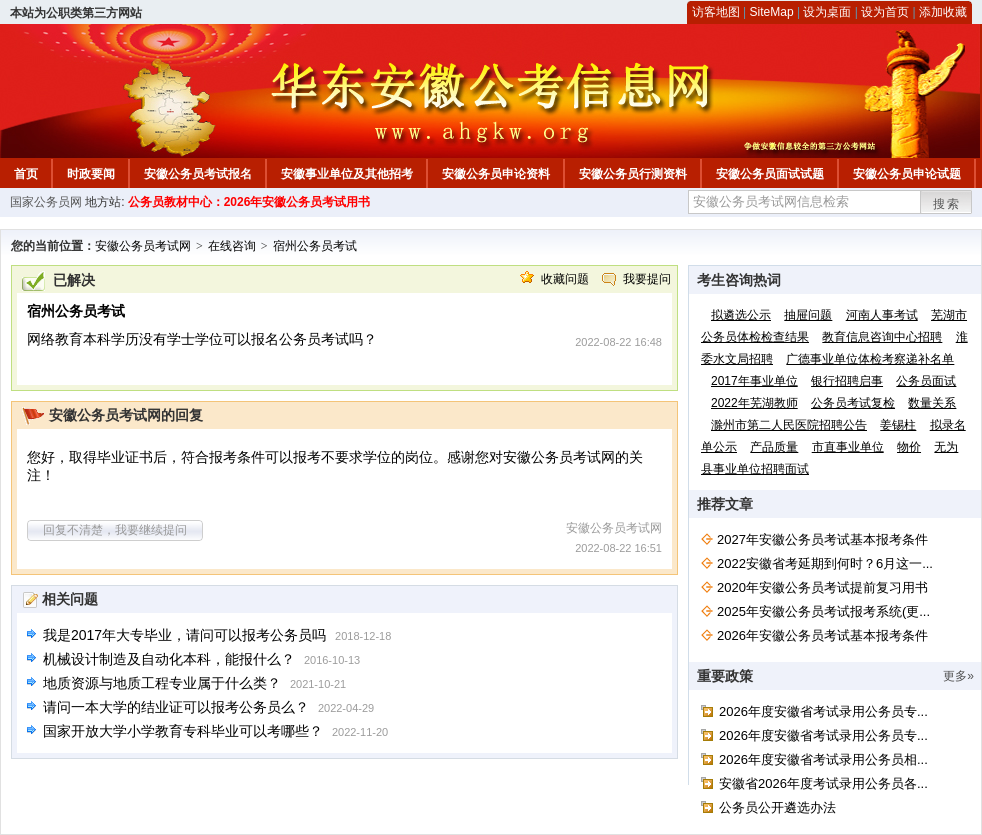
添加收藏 (943, 12)
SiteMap (772, 12)
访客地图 (716, 12)
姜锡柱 (898, 425)
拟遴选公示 (741, 315)
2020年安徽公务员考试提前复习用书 (822, 587)
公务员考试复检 (853, 403)
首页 (26, 174)
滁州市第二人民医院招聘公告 (789, 425)
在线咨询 (232, 246)
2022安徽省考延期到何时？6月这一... (825, 563)
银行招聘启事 (847, 381)
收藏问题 (565, 279)
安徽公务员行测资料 (633, 174)
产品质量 (774, 447)
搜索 (947, 204)
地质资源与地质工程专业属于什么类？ (162, 683)
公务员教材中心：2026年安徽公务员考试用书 (249, 202)
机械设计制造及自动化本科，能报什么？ (169, 659)
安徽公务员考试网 (143, 246)
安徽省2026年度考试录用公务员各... (823, 783)
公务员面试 (926, 381)
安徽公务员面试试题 (770, 174)
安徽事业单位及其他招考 (347, 174)
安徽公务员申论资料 (496, 174)
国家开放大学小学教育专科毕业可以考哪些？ (183, 731)
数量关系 (932, 403)
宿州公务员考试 (315, 246)
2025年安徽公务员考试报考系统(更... (823, 611)
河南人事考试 (882, 315)
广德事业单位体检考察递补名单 (870, 359)
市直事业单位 (848, 447)
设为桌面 (827, 12)
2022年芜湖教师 (754, 403)
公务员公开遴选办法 (777, 807)
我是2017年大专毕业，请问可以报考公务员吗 (184, 635)
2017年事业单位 (754, 381)
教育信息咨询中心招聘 (882, 337)
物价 (909, 447)
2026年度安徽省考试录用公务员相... (823, 759)
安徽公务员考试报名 (198, 174)
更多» (958, 676)
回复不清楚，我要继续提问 (115, 530)
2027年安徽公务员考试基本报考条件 (822, 539)
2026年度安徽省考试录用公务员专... (823, 711)
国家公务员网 (46, 202)
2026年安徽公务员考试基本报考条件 (822, 635)
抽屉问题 (808, 315)
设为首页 (885, 12)
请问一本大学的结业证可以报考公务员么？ (176, 707)
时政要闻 (91, 174)
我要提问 (647, 279)
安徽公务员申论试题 (907, 174)
